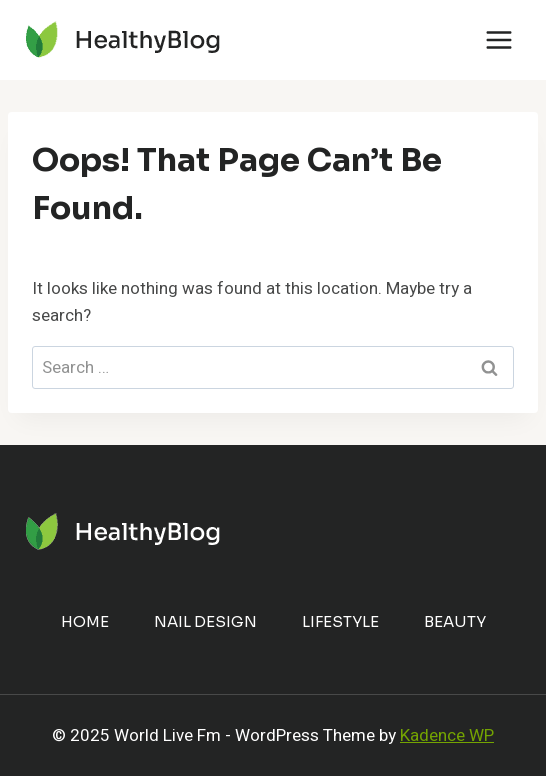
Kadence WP (447, 735)
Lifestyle (340, 621)
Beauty (455, 621)
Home (85, 621)
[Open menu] (498, 39)
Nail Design (205, 621)
